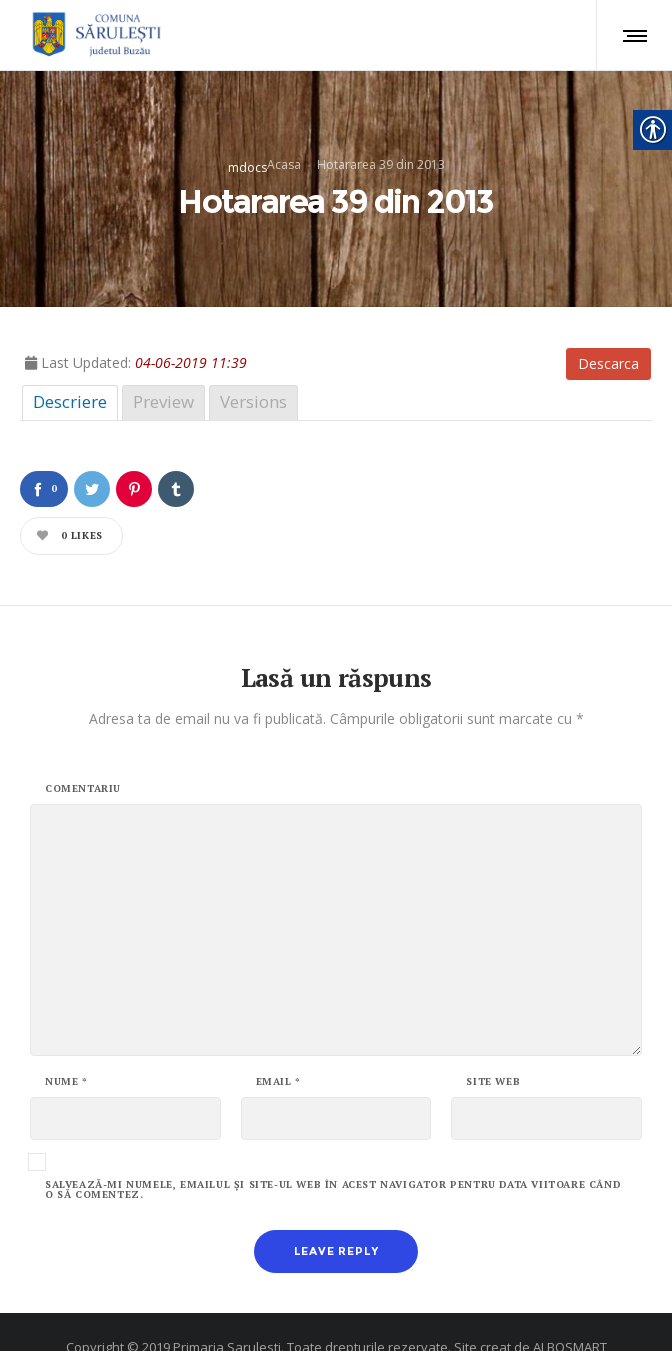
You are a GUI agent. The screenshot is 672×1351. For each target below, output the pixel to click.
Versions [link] (253, 365)
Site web (493, 1046)
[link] (93, 35)
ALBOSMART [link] (570, 1311)
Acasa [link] (284, 146)
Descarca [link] (608, 327)
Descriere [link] (70, 365)
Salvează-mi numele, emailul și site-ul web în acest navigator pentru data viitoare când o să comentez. (333, 1154)
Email (278, 1046)
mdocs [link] (247, 149)
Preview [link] (163, 365)
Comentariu (83, 753)
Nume (66, 1046)
